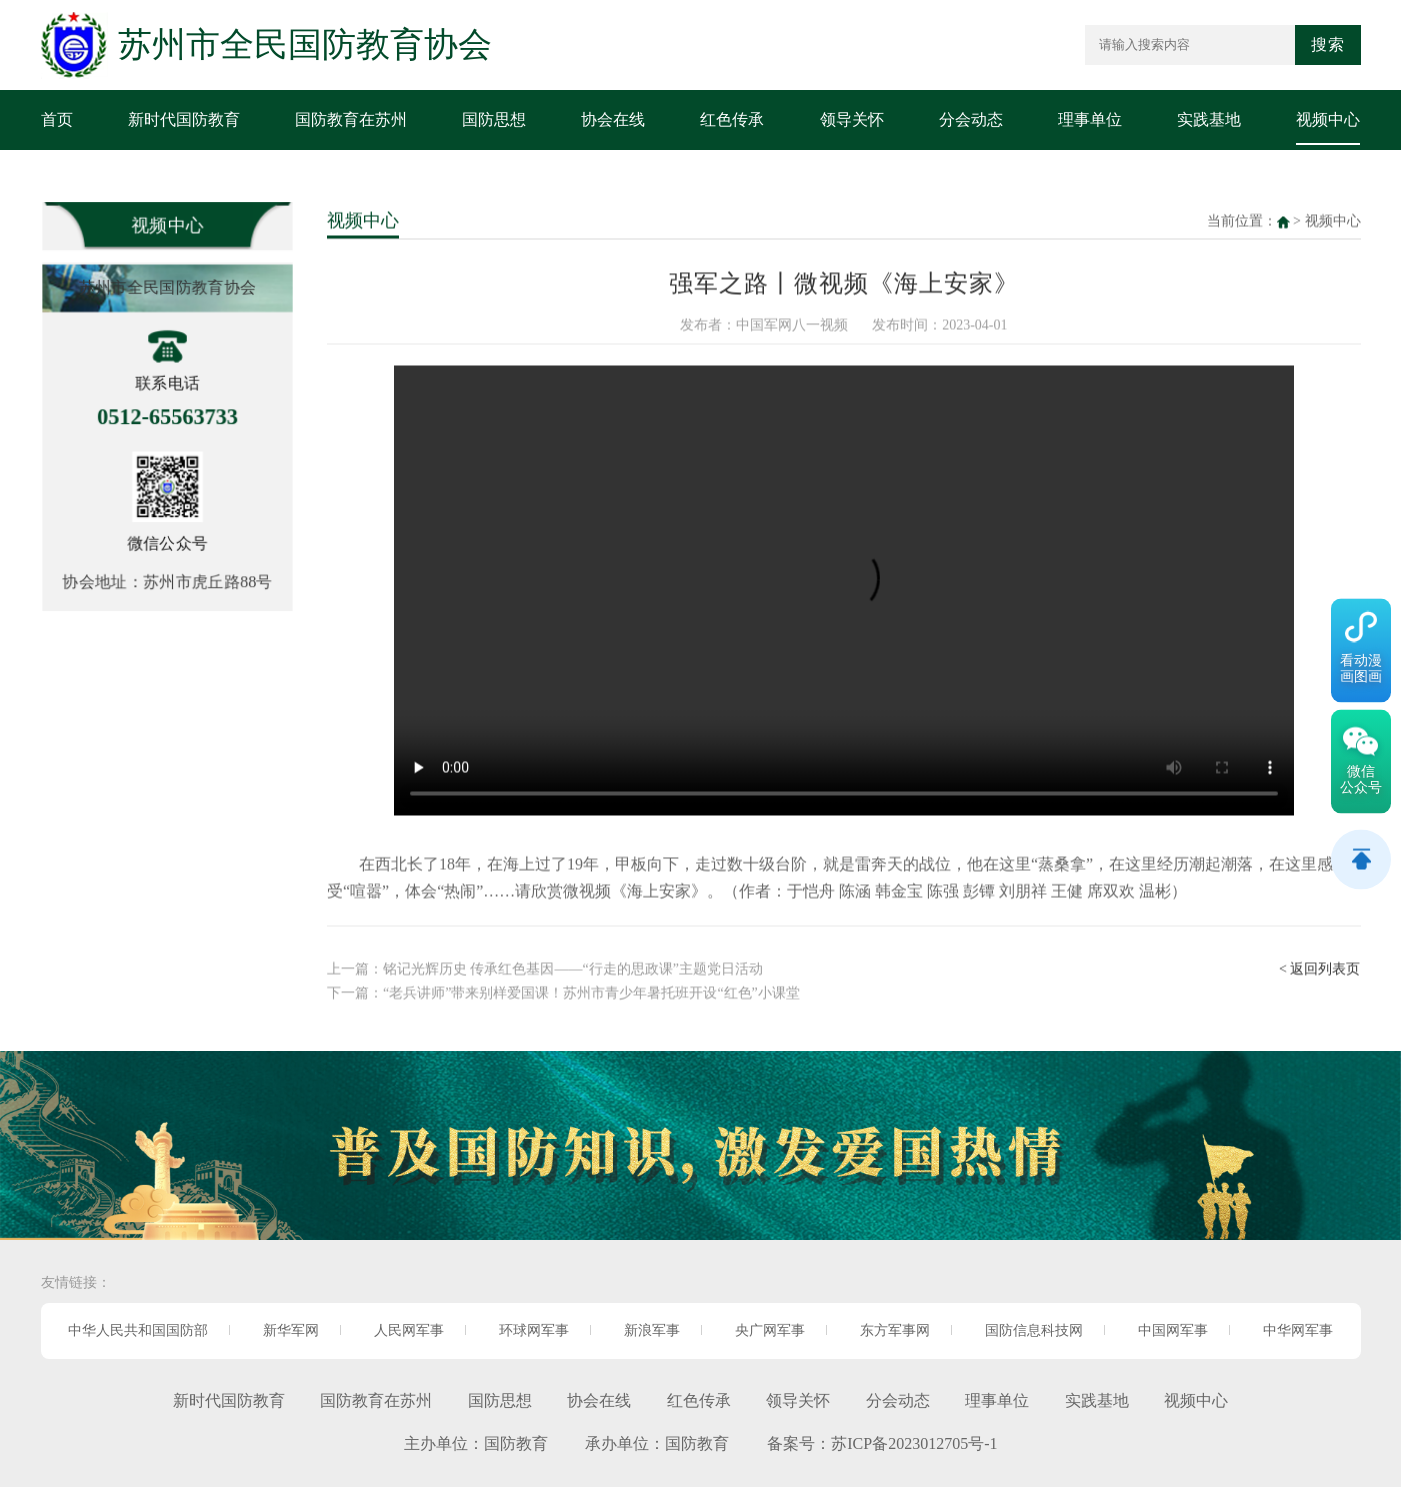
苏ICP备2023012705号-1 (914, 1443)
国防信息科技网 (1034, 1330)
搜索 (1328, 44)
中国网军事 (1173, 1330)
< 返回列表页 (1319, 964)
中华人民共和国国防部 (138, 1330)
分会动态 (971, 119)
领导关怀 (852, 119)
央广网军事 (770, 1330)
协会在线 (613, 119)
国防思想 (494, 119)
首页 (57, 119)
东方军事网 (895, 1330)
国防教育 (516, 1443)
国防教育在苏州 (351, 119)
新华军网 (291, 1330)
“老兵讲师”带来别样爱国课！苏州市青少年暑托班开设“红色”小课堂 (591, 988)
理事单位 (1090, 119)
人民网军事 (409, 1330)
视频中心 (1328, 119)
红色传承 (732, 119)
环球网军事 (534, 1330)
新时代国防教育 (184, 119)
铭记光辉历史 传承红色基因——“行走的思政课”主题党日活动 (573, 964)
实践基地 (1209, 119)
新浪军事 (652, 1330)
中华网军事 (1298, 1330)
